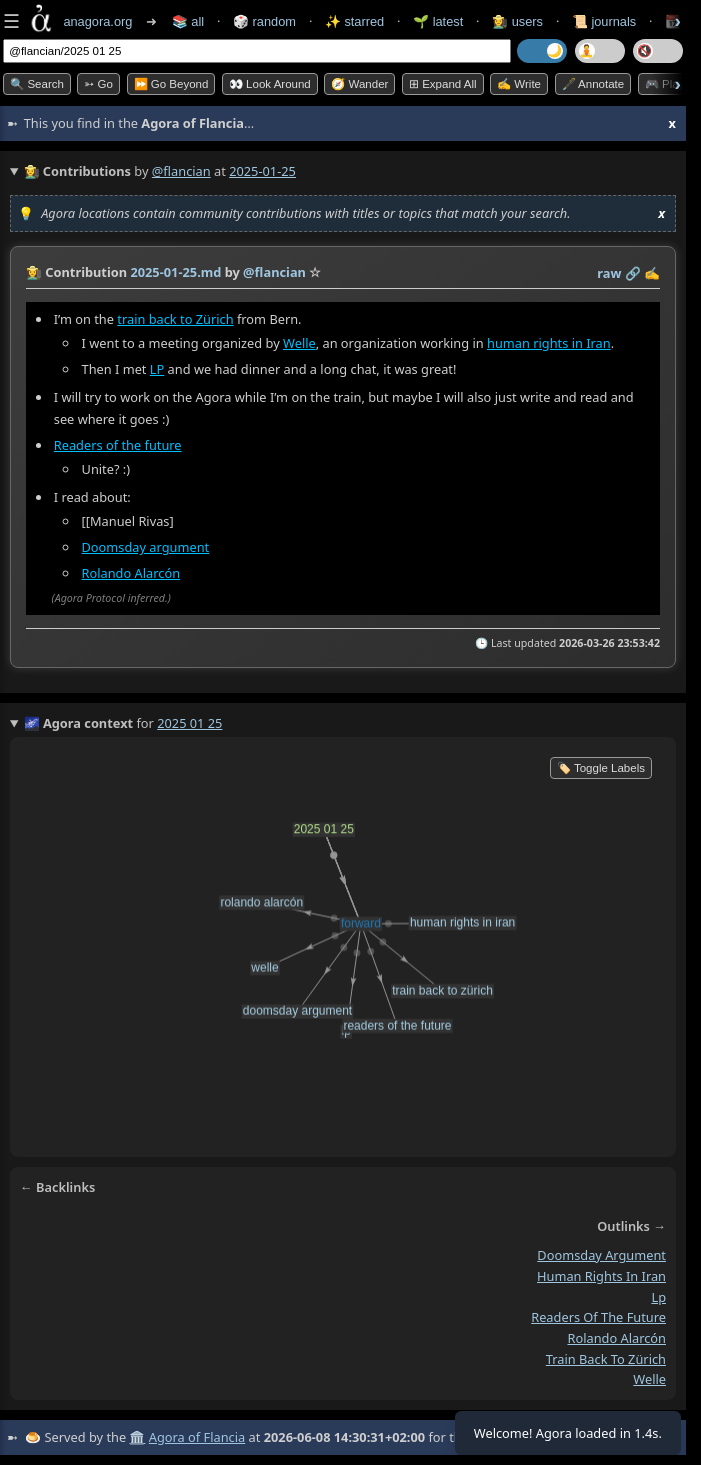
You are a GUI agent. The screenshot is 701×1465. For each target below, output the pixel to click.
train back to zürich (606, 1359)
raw (609, 273)
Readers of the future (118, 445)
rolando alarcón (616, 1338)
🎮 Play (665, 84)
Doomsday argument (146, 547)
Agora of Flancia (197, 1437)
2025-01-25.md (175, 272)
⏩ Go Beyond (171, 84)
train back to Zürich (175, 319)
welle (649, 1379)
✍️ (652, 273)
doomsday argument (601, 1255)
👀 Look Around (270, 84)
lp (658, 1297)
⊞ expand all (443, 84)
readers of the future (598, 1317)
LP (157, 369)
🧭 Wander (359, 84)
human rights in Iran (549, 343)
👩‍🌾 (34, 272)
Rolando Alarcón (131, 573)
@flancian (181, 171)
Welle (299, 343)
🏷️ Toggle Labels (601, 768)
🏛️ (137, 1437)
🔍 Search (37, 84)
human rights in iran (601, 1276)
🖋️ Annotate (593, 84)
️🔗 (633, 273)
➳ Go (98, 84)
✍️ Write (519, 84)
